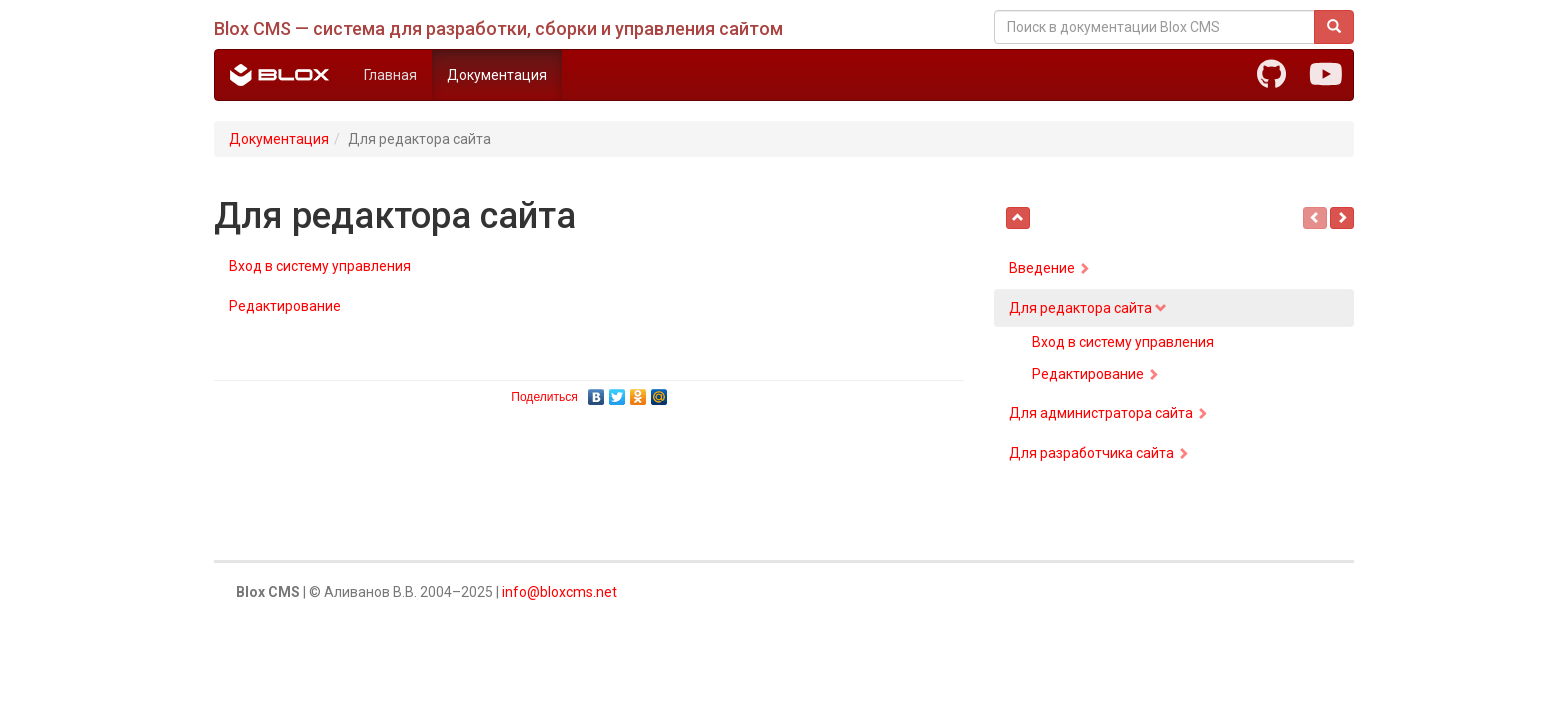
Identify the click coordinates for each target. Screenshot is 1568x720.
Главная (390, 75)
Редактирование (285, 306)
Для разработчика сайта (1099, 453)
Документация (497, 75)
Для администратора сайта (1108, 413)
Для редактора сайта (1088, 308)
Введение (1049, 268)
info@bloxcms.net (559, 592)
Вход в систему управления (320, 266)
